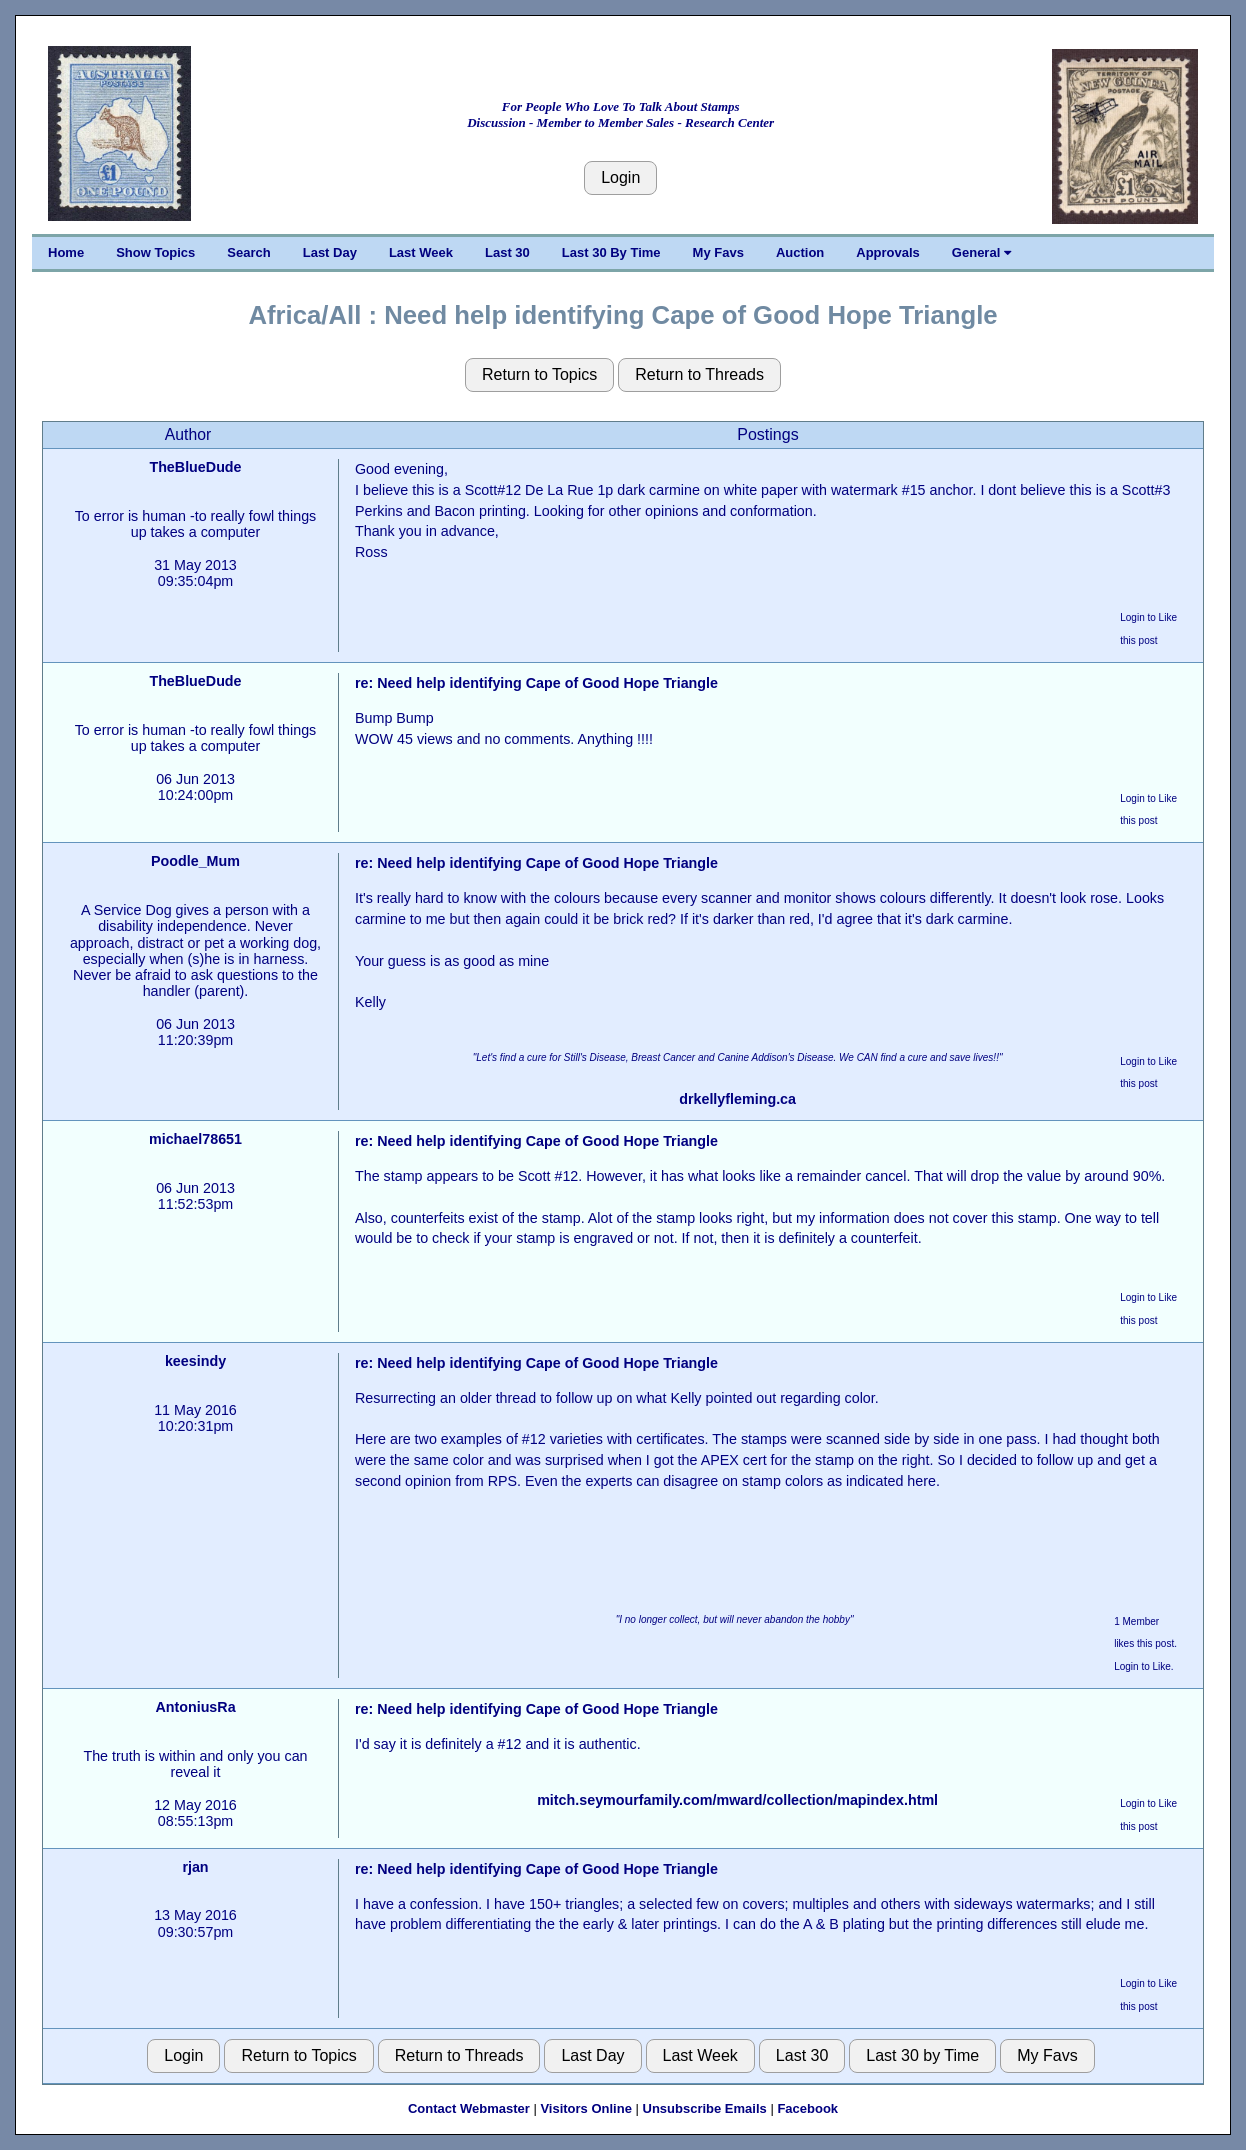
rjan (195, 1867)
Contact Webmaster (469, 2108)
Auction (800, 252)
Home (66, 252)
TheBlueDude (195, 467)
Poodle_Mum (195, 861)
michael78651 (195, 1139)
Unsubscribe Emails (705, 2108)
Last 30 (507, 252)
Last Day (330, 252)
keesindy (195, 1361)
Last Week (421, 252)
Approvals (888, 252)
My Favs (718, 252)
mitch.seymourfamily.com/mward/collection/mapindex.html (737, 1800)
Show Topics (155, 252)
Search (248, 252)
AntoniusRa (195, 1707)
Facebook (807, 2108)
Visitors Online (586, 2108)
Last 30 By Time (611, 252)
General (981, 252)
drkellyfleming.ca (737, 1099)
